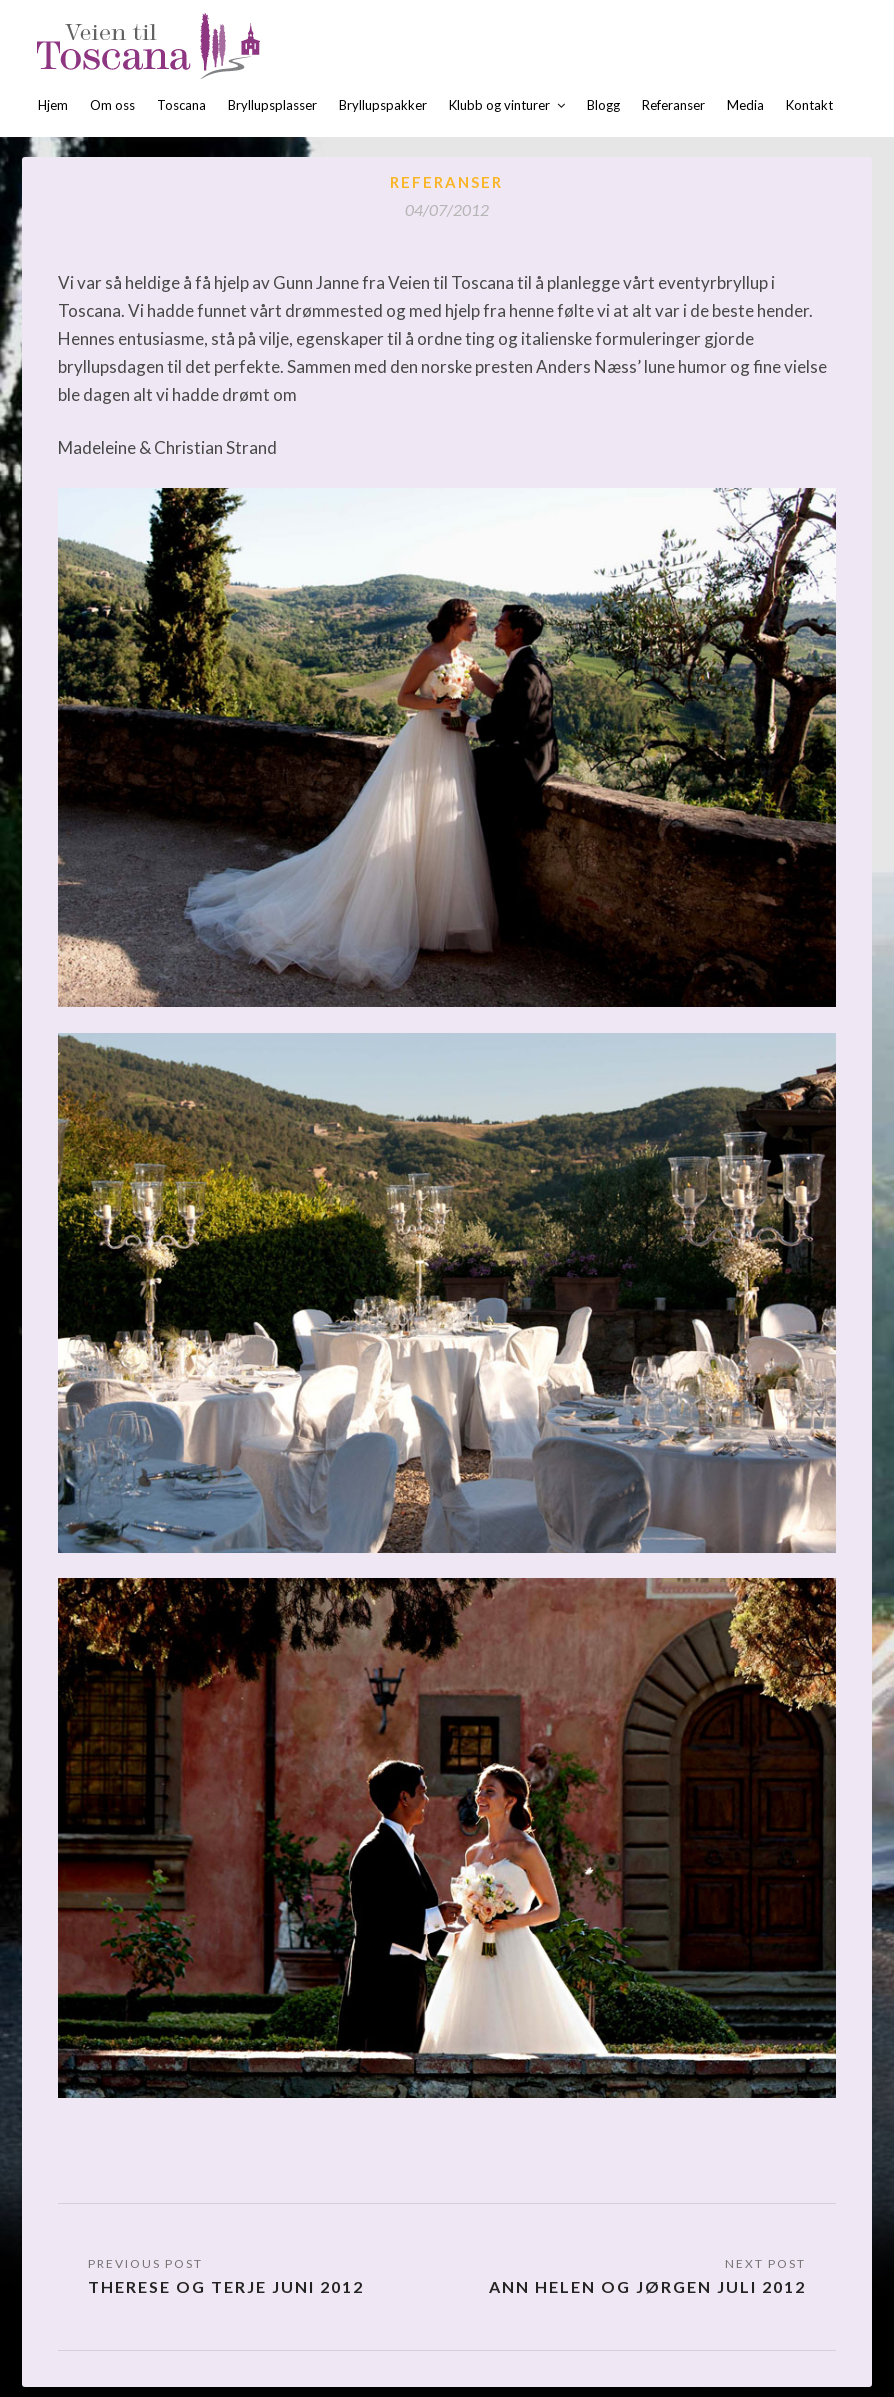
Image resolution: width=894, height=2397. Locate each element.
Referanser (673, 105)
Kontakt (809, 105)
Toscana (181, 105)
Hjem (53, 105)
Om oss (112, 105)
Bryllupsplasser (272, 105)
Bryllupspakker (383, 105)
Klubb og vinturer (499, 105)
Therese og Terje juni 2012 (226, 2286)
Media (745, 105)
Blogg (603, 105)
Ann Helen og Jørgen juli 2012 (647, 2286)
